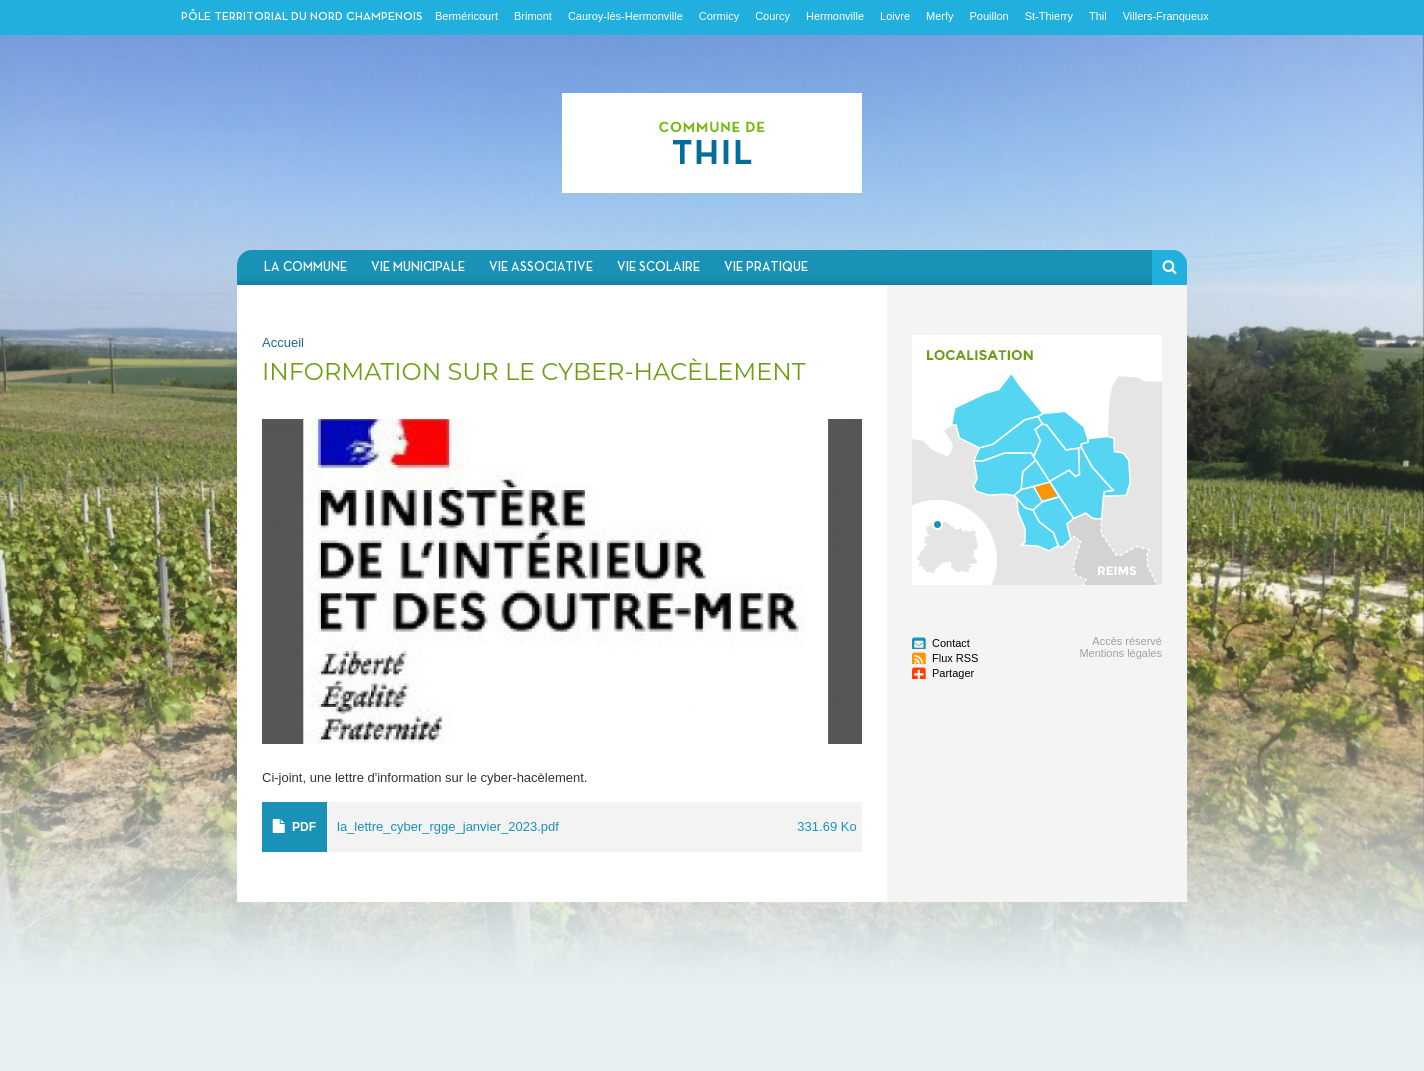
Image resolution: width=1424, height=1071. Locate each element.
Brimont (533, 16)
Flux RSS (955, 658)
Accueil (283, 342)
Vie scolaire (658, 267)
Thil (1098, 16)
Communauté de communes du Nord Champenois (712, 142)
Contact (951, 643)
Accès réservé (1127, 641)
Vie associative (541, 267)
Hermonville (835, 16)
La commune (305, 267)
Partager (953, 673)
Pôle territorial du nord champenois (302, 17)
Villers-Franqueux (1166, 16)
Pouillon (989, 16)
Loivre (895, 16)
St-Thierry (1049, 16)
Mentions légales (1120, 653)
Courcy (772, 16)
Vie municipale (418, 267)
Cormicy (719, 16)
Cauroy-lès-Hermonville (625, 16)
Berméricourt (466, 16)
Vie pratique (766, 267)
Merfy (940, 16)
